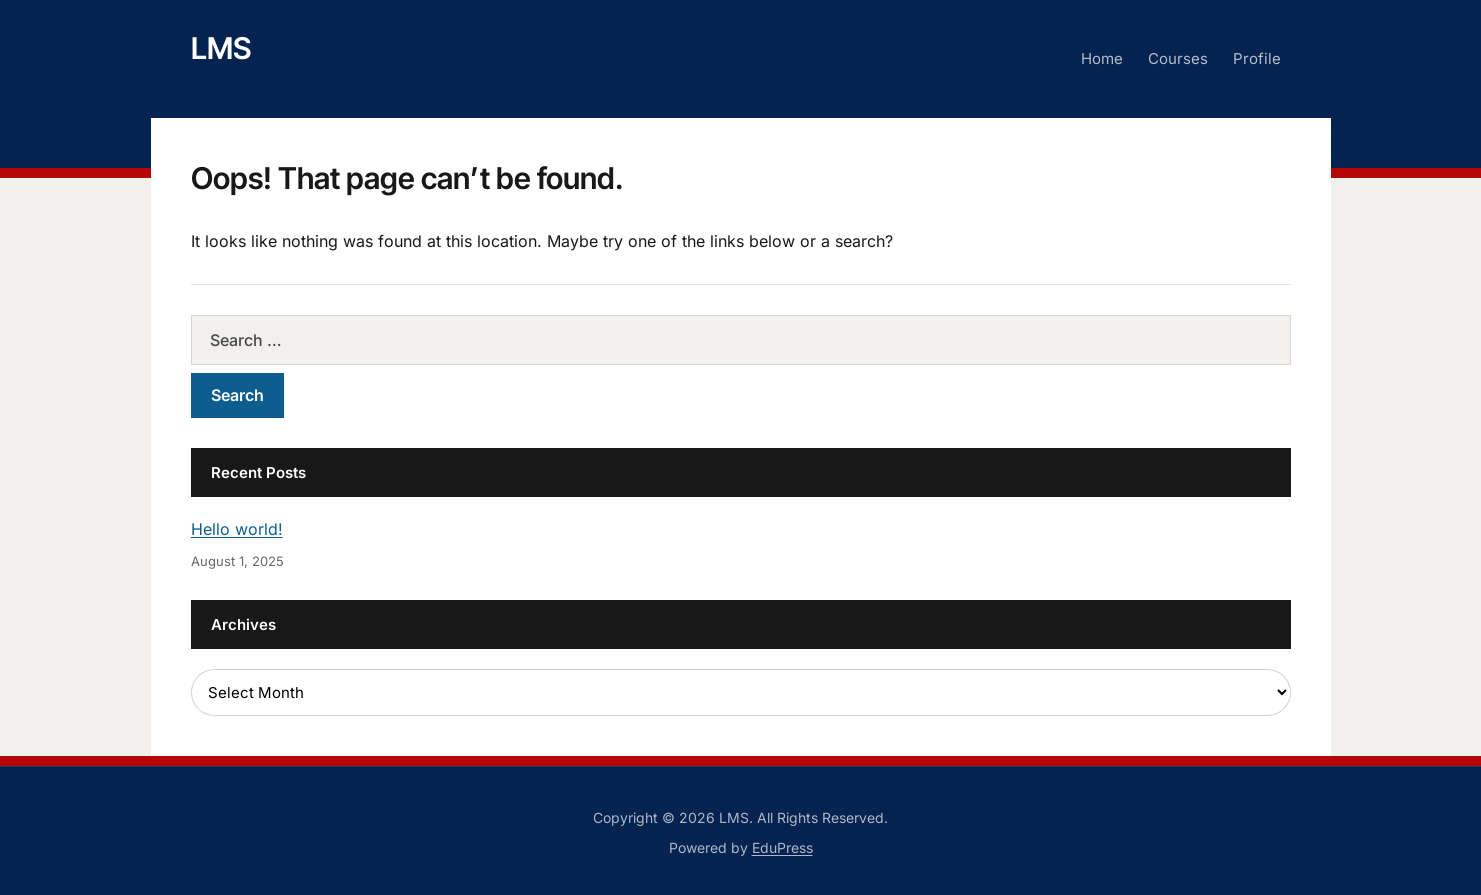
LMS (221, 48)
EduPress (782, 847)
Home (1102, 58)
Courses (1178, 58)
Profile (1257, 58)
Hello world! (237, 529)
